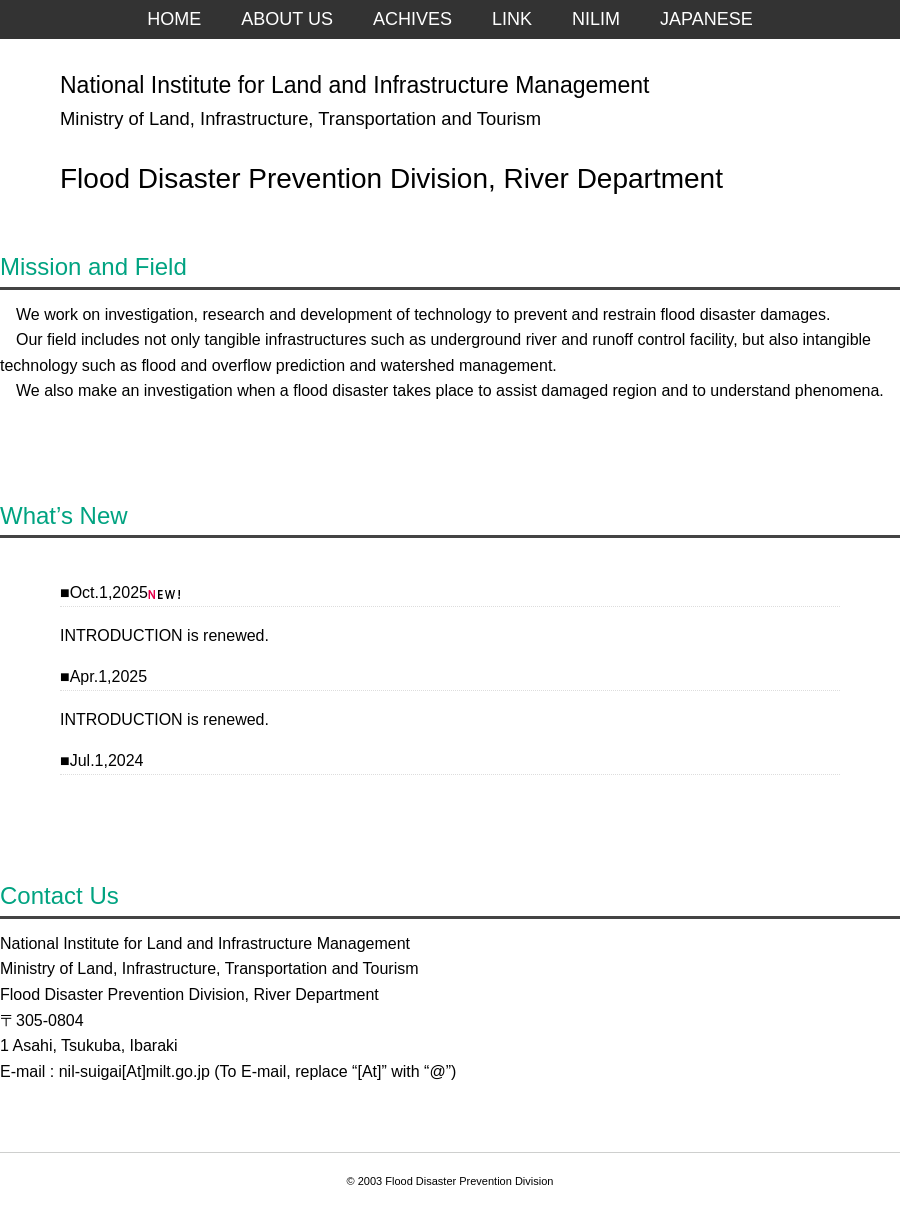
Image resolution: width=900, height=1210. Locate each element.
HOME (174, 19)
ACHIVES (412, 19)
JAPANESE (706, 19)
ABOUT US (287, 19)
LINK (512, 19)
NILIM (596, 19)
